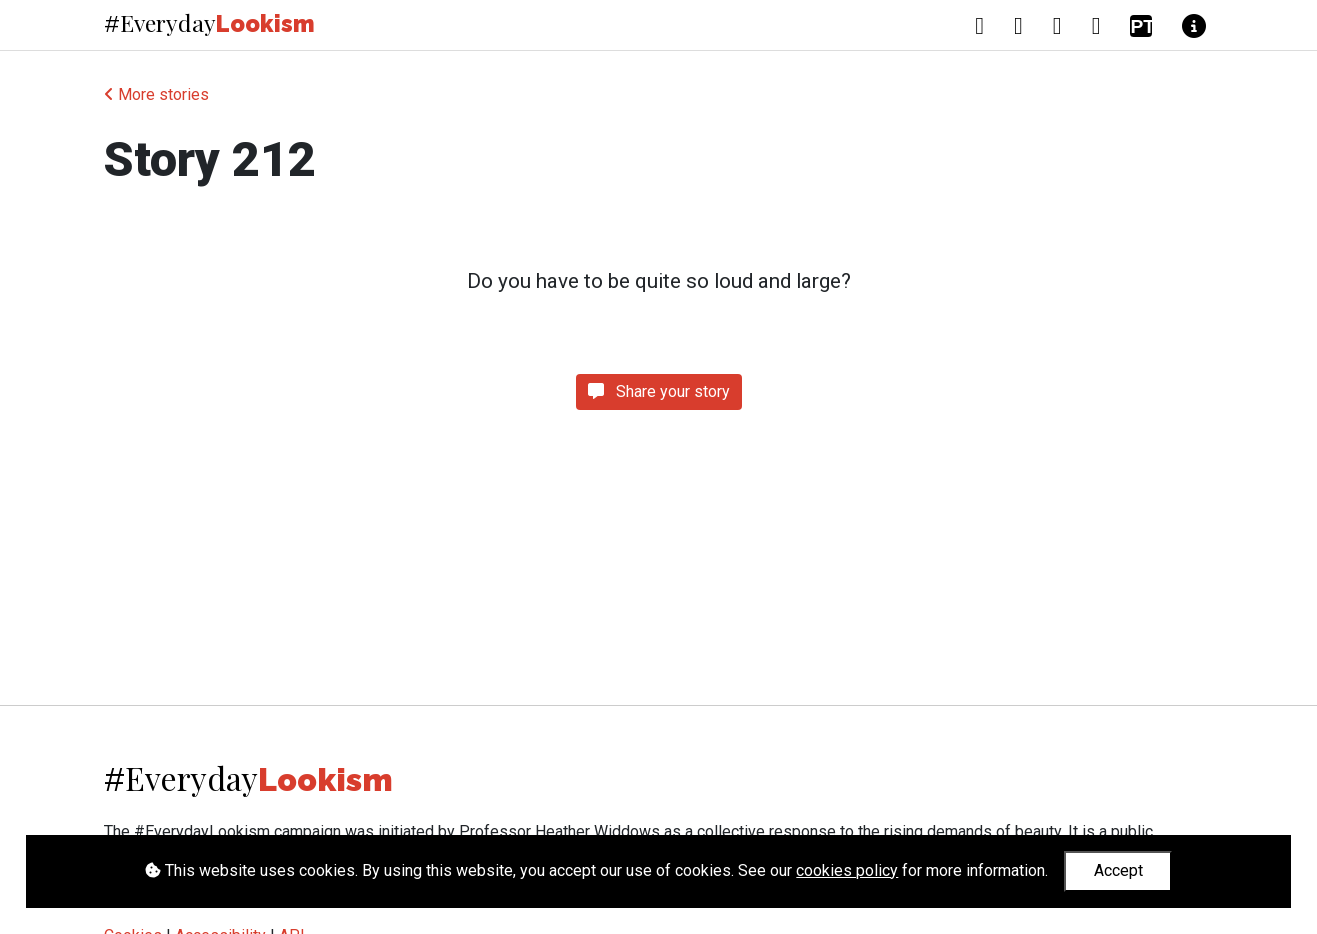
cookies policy (847, 870)
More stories (156, 94)
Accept (1118, 870)
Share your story (659, 391)
